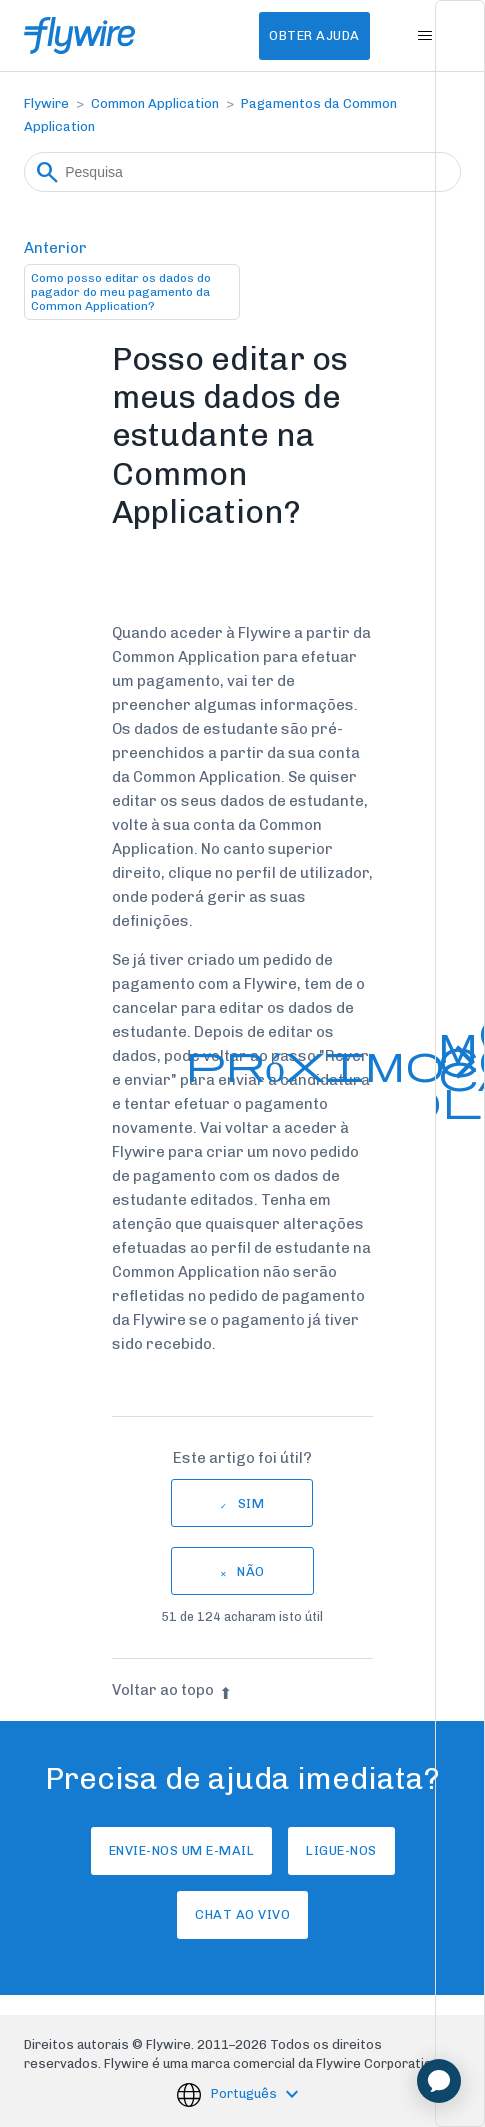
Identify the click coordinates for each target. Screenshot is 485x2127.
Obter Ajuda (314, 35)
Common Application (155, 103)
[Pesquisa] (242, 172)
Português (245, 2094)
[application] (439, 2081)
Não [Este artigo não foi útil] (251, 1571)
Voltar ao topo (172, 1690)
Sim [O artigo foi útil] (251, 1503)
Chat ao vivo (242, 1914)
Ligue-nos (341, 1850)
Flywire (46, 103)
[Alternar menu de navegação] (425, 36)
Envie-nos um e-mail (182, 1850)
